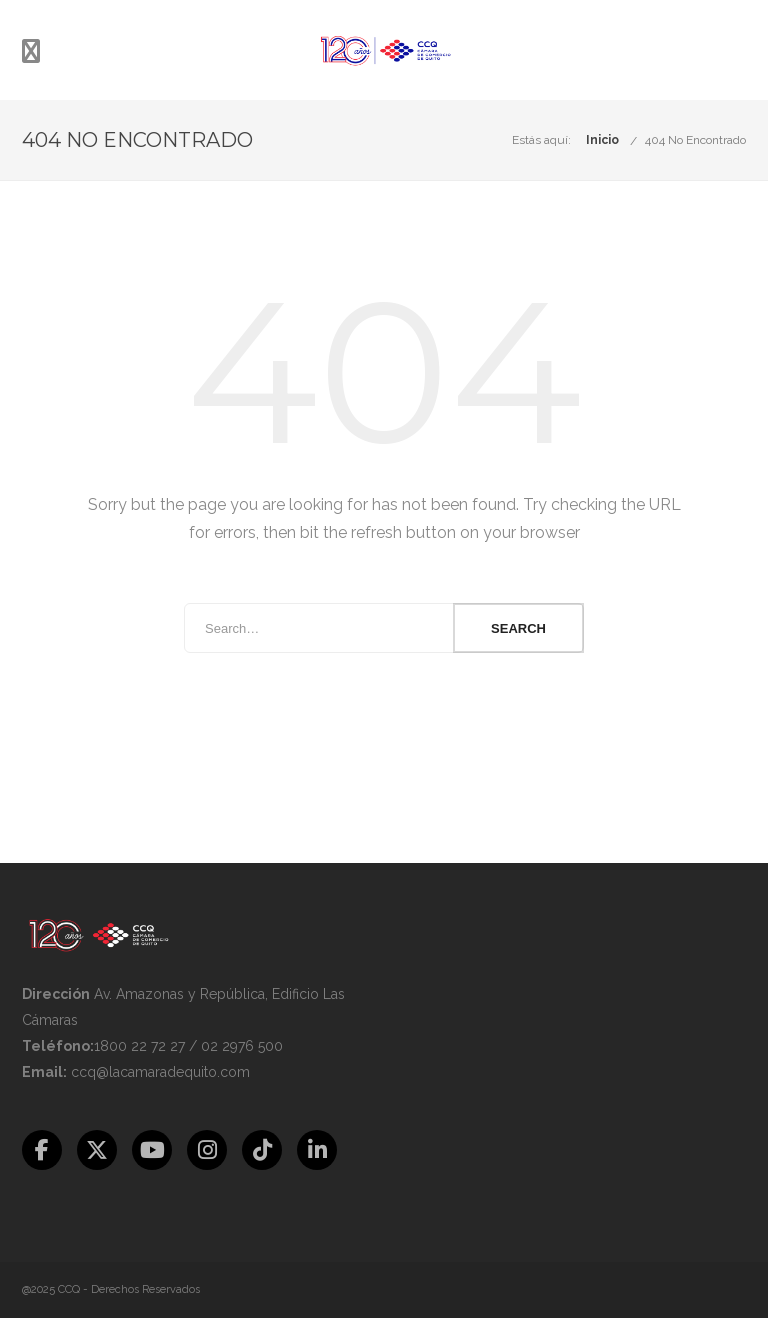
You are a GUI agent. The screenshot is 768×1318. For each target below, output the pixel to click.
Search (518, 628)
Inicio (602, 140)
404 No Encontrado (695, 140)
